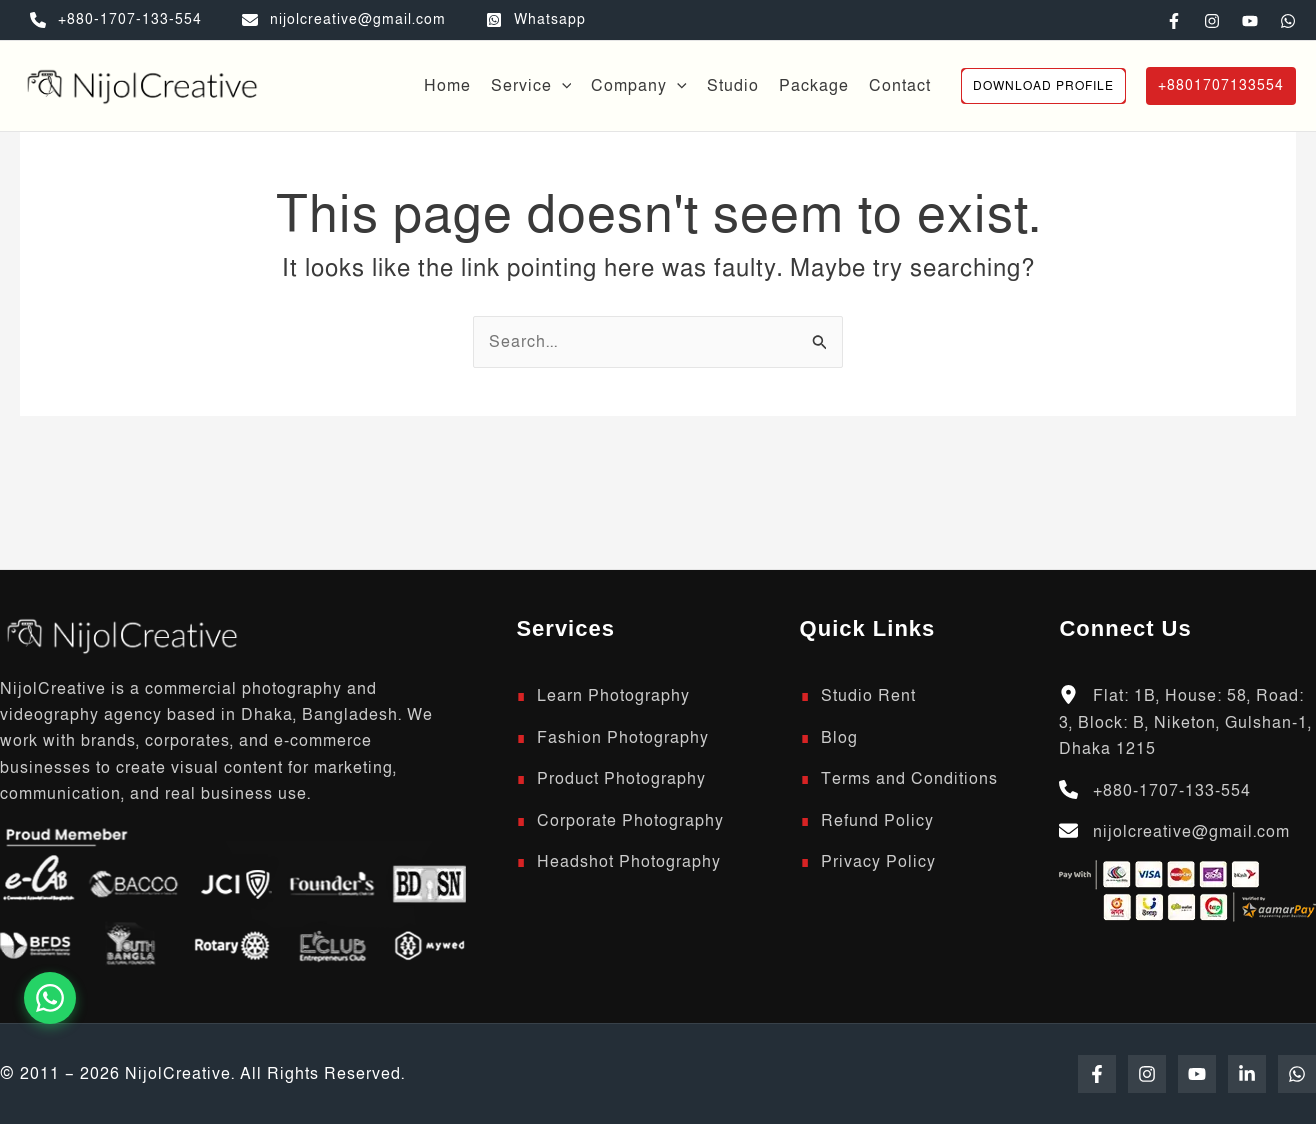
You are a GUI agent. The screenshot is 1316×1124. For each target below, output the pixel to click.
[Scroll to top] (120, 634)
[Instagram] (1212, 21)
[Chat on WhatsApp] (50, 998)
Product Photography (621, 779)
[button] (562, 86)
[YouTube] (1250, 21)
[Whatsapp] (536, 20)
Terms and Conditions (909, 779)
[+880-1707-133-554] (116, 20)
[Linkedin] (1247, 1074)
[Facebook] (1174, 21)
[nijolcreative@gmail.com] (344, 20)
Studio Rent (868, 696)
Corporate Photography (630, 821)
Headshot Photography (629, 862)
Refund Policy (877, 821)
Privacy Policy (878, 862)
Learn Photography (613, 696)
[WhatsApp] (1288, 21)
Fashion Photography (623, 738)
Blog (839, 738)
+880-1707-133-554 (1172, 791)
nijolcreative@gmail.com (1191, 832)
